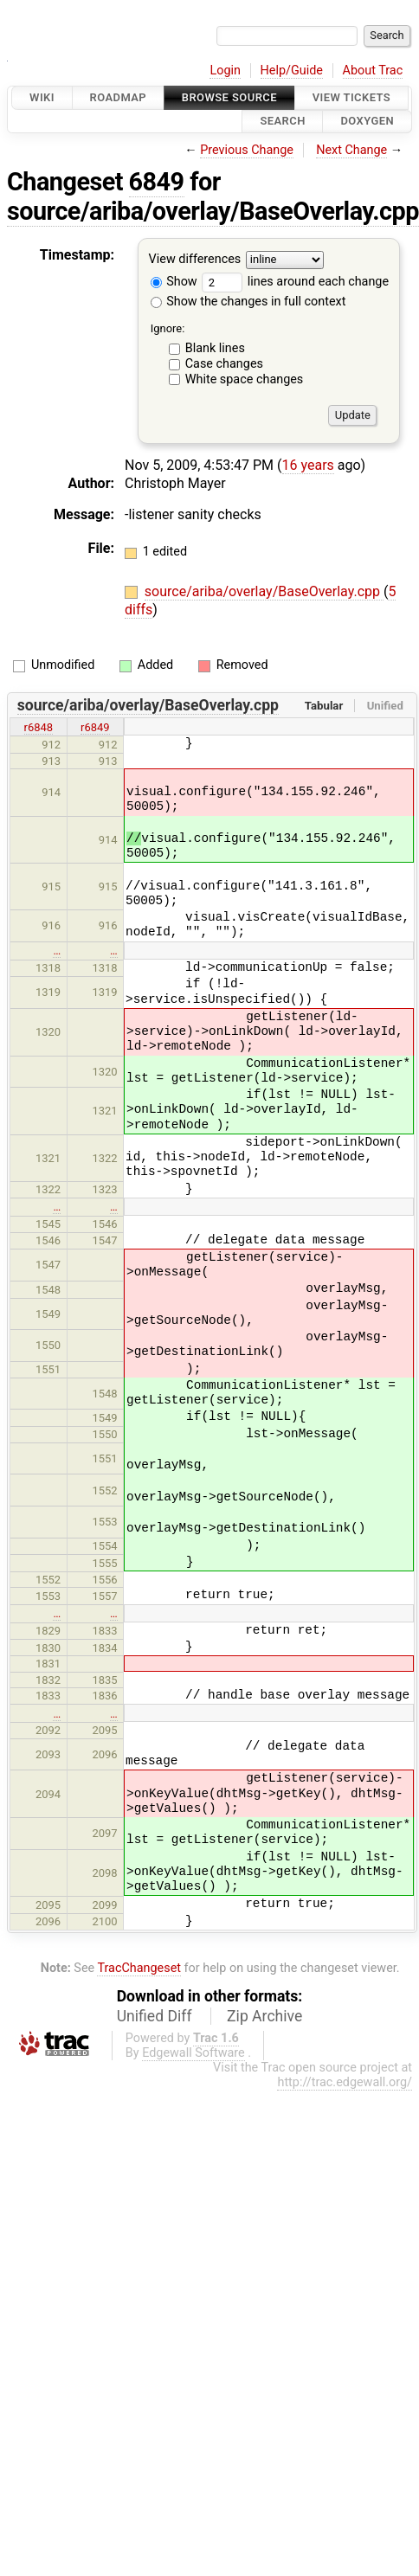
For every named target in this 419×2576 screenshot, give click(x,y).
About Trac (373, 70)
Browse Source (229, 97)
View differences (195, 259)
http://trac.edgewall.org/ (344, 2082)
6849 (156, 181)
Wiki (42, 97)
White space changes (244, 379)
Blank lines (215, 348)
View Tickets (351, 97)
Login (225, 70)
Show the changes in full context (248, 301)
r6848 (39, 727)
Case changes (224, 364)
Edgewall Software (193, 2053)
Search (282, 121)
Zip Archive (264, 2016)
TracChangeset (139, 1968)
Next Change (351, 150)
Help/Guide (292, 70)
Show (174, 281)
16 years (308, 465)
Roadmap (118, 97)
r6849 (95, 727)
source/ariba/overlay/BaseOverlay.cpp (213, 211)
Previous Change (246, 150)
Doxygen (367, 121)
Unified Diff (154, 2016)
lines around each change (295, 281)
